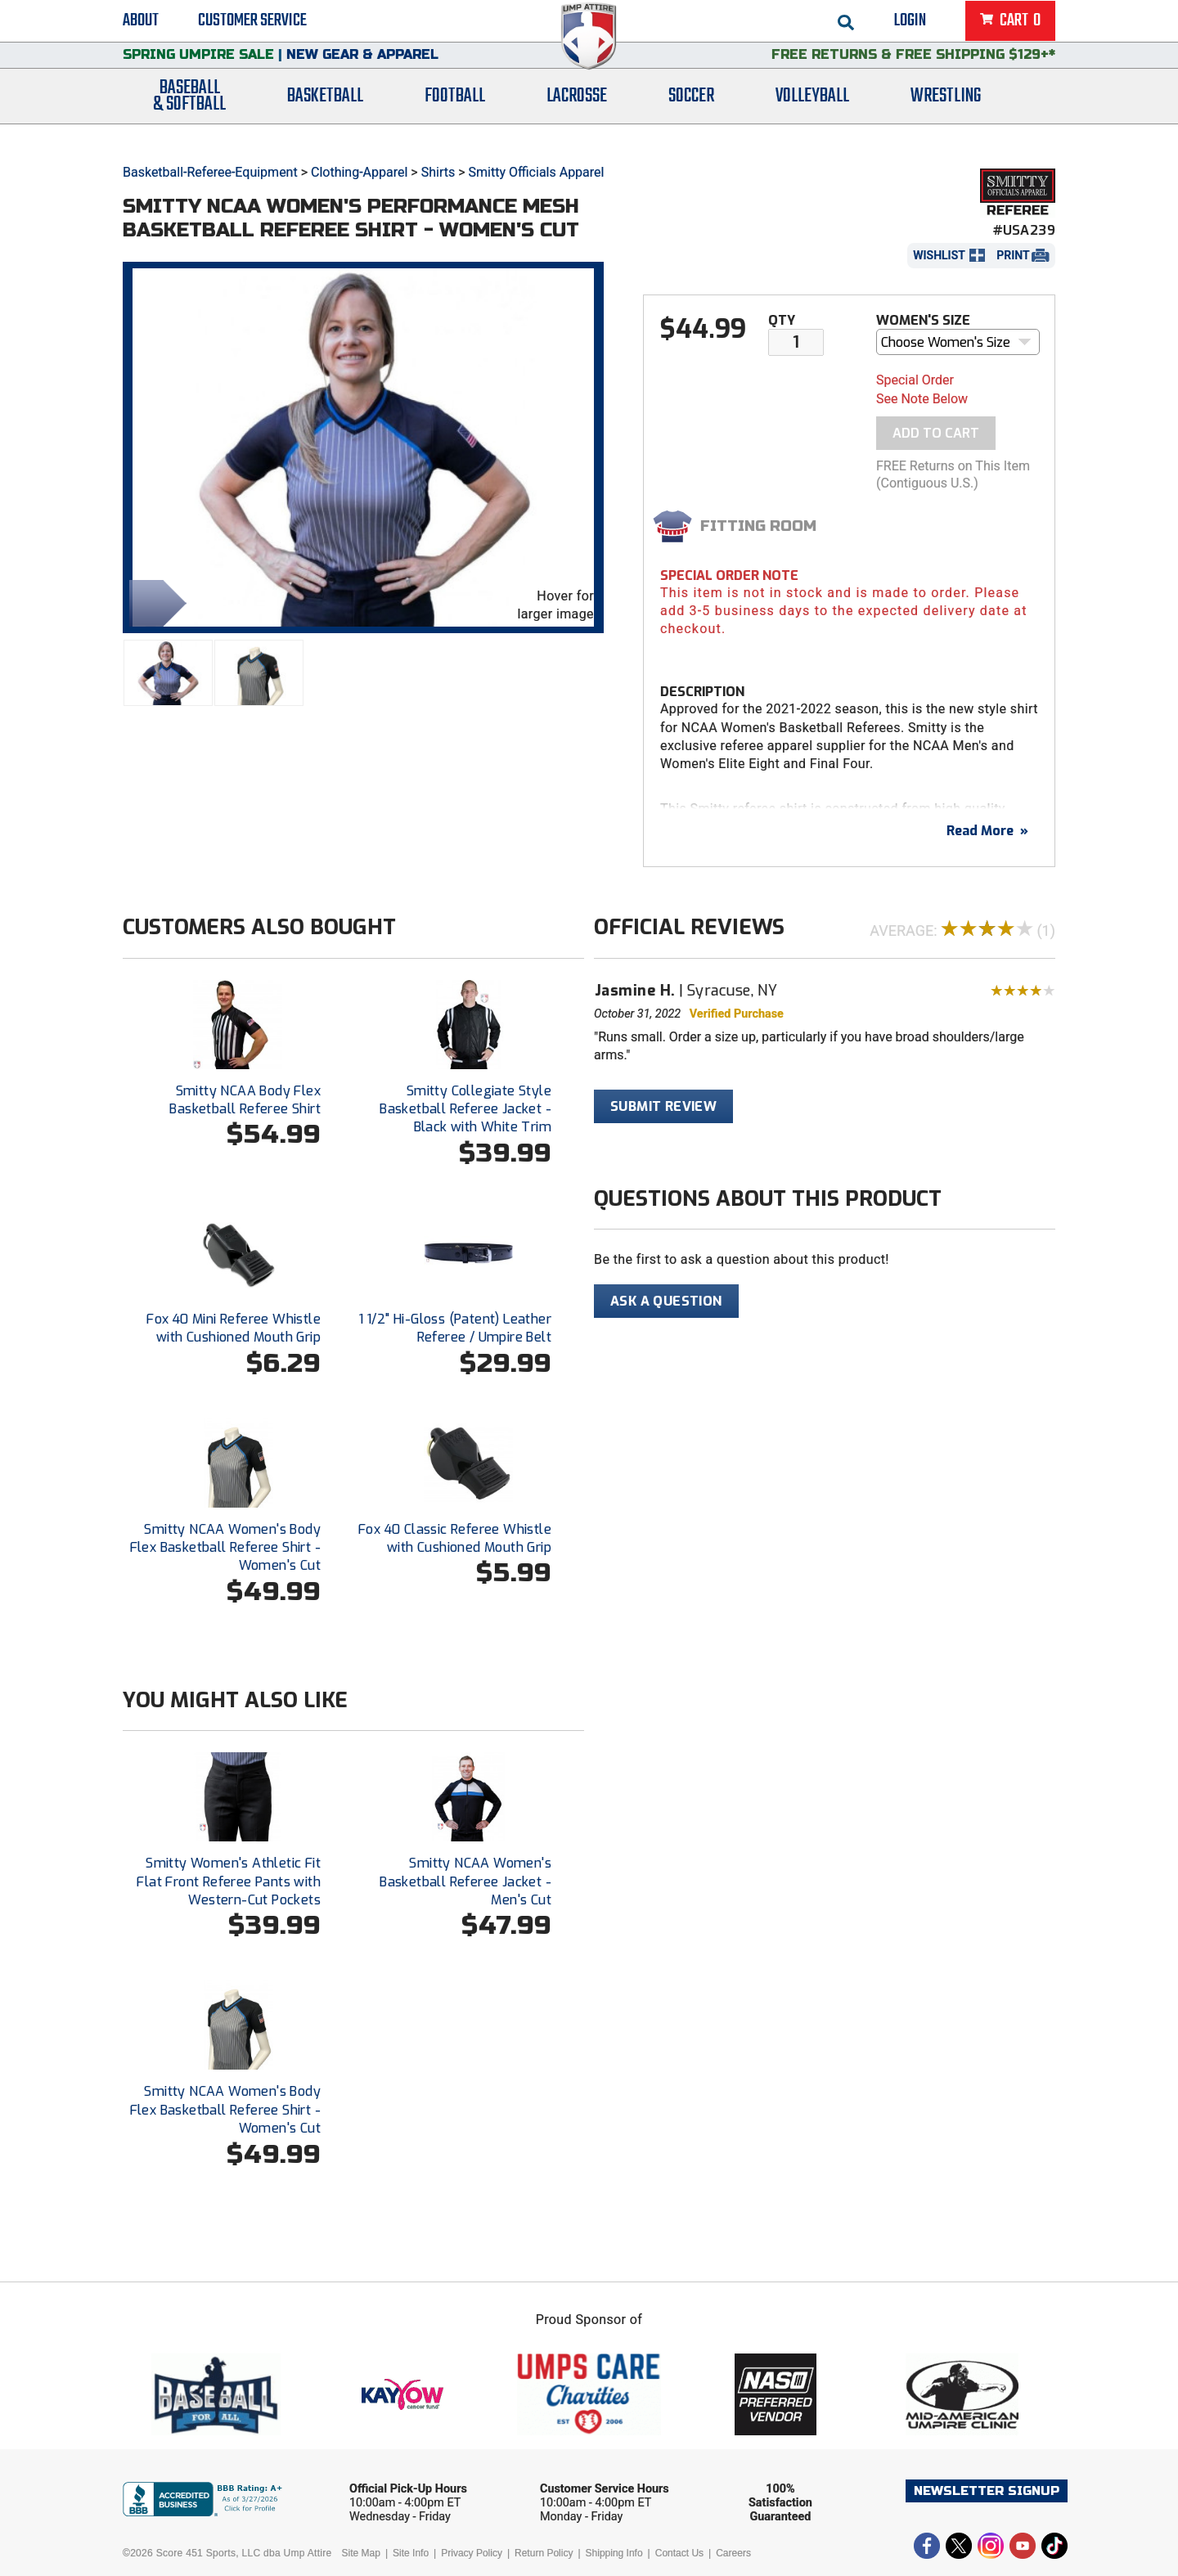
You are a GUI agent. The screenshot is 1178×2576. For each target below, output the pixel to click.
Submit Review (663, 1106)
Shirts (438, 172)
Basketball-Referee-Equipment (210, 172)
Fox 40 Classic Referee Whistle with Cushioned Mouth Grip (454, 1538)
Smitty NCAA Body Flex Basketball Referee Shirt (245, 1099)
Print (1012, 255)
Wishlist (939, 255)
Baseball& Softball (189, 117)
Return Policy (544, 2553)
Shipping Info (614, 2553)
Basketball (325, 116)
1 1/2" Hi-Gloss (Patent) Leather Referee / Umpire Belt (455, 1328)
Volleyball (812, 116)
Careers (733, 2553)
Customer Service (252, 24)
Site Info (411, 2553)
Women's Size (923, 320)
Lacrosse (576, 116)
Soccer (691, 116)
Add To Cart (935, 433)
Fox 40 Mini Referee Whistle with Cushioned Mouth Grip (233, 1328)
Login (910, 24)
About (141, 24)
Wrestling (945, 116)
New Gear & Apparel (362, 69)
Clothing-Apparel (359, 172)
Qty (781, 320)
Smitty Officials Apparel (537, 172)
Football (455, 116)
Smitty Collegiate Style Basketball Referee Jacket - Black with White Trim (465, 1109)
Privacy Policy (471, 2553)
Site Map (361, 2553)
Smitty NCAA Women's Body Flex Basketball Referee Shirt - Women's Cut (225, 1548)
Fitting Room (758, 526)
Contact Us (679, 2553)
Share (153, 601)
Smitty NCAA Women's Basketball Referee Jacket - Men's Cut (465, 1881)
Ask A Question (666, 1301)
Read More (987, 830)
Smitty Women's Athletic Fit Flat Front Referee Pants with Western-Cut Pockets (229, 1881)
